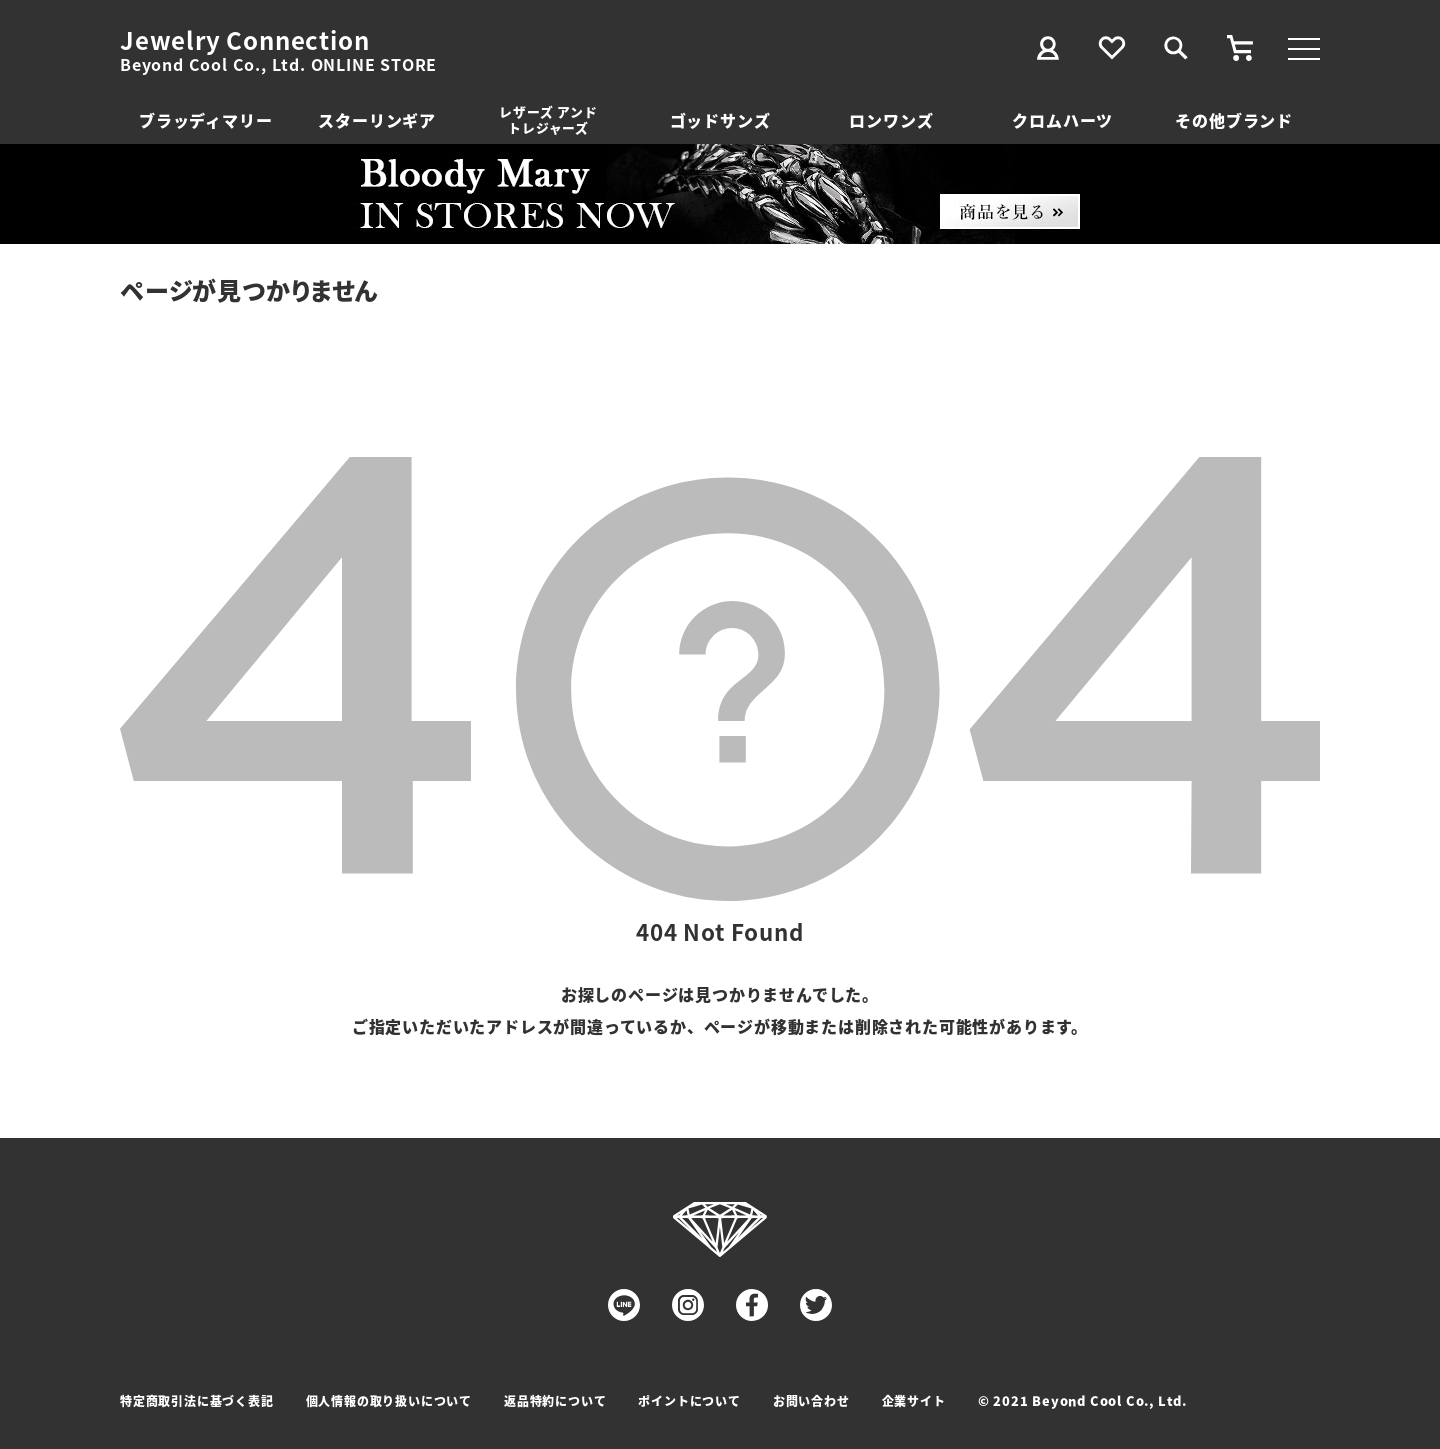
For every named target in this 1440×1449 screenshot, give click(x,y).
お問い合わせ (811, 1400)
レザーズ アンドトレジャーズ (548, 119)
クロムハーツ (1062, 120)
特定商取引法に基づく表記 (197, 1400)
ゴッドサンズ (720, 120)
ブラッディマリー (205, 120)
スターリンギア (377, 120)
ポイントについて (689, 1400)
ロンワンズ (891, 120)
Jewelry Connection (244, 40)
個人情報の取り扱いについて (389, 1400)
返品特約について (555, 1400)
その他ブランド (1234, 120)
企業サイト (914, 1400)
